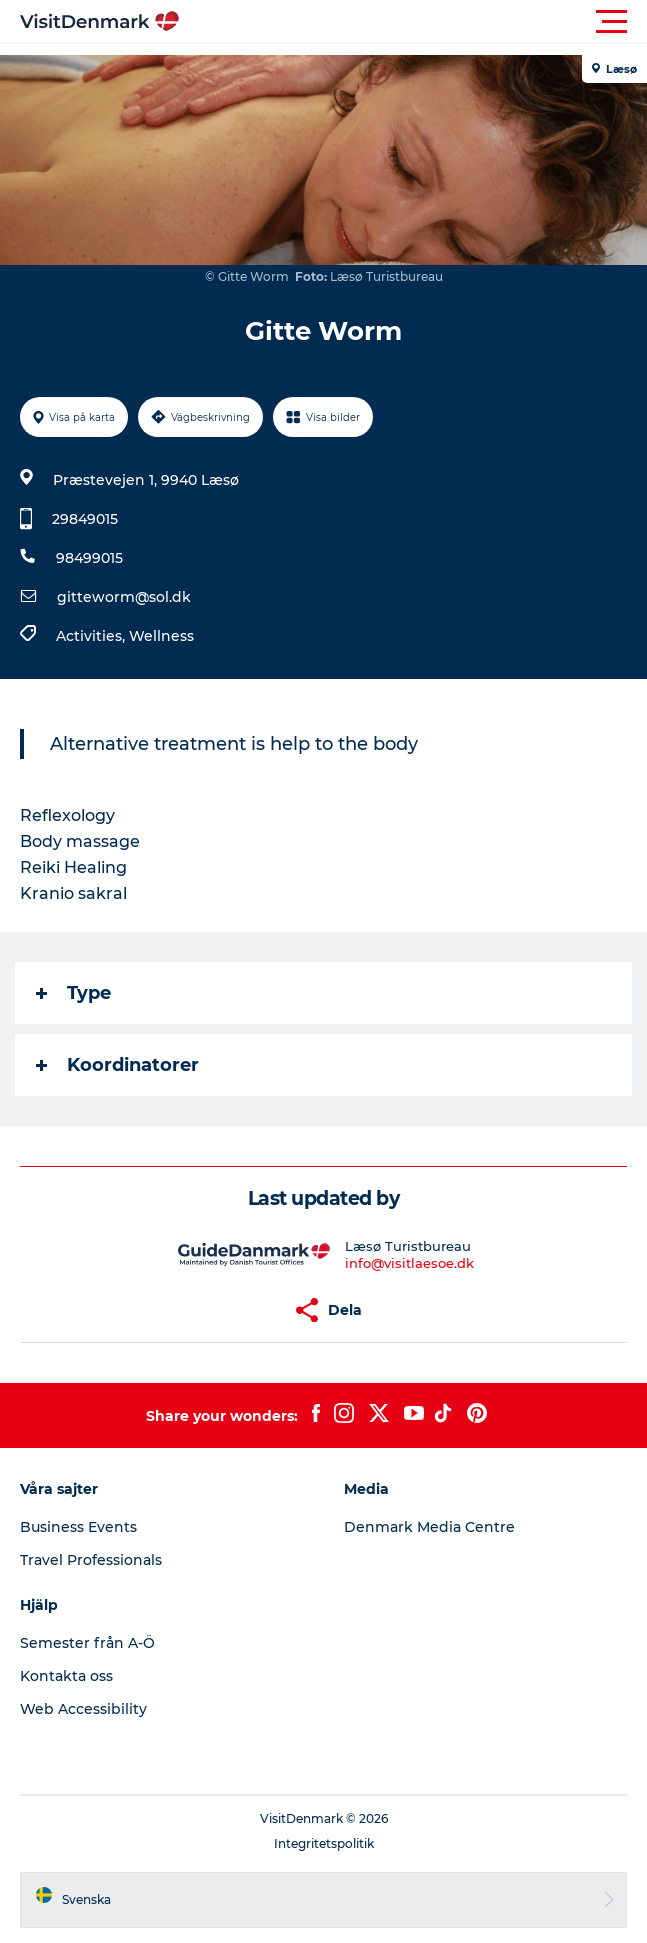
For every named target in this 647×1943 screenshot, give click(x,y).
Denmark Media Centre (429, 1527)
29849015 (85, 519)
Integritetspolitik (324, 1843)
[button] (413, 22)
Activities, (92, 636)
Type (73, 993)
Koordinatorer (117, 1065)
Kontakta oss (66, 1676)
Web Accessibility (83, 1709)
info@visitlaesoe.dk (409, 1263)
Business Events (78, 1527)
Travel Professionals (91, 1560)
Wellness (161, 636)
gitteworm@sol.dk (124, 597)
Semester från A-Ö (87, 1643)
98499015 (89, 558)
